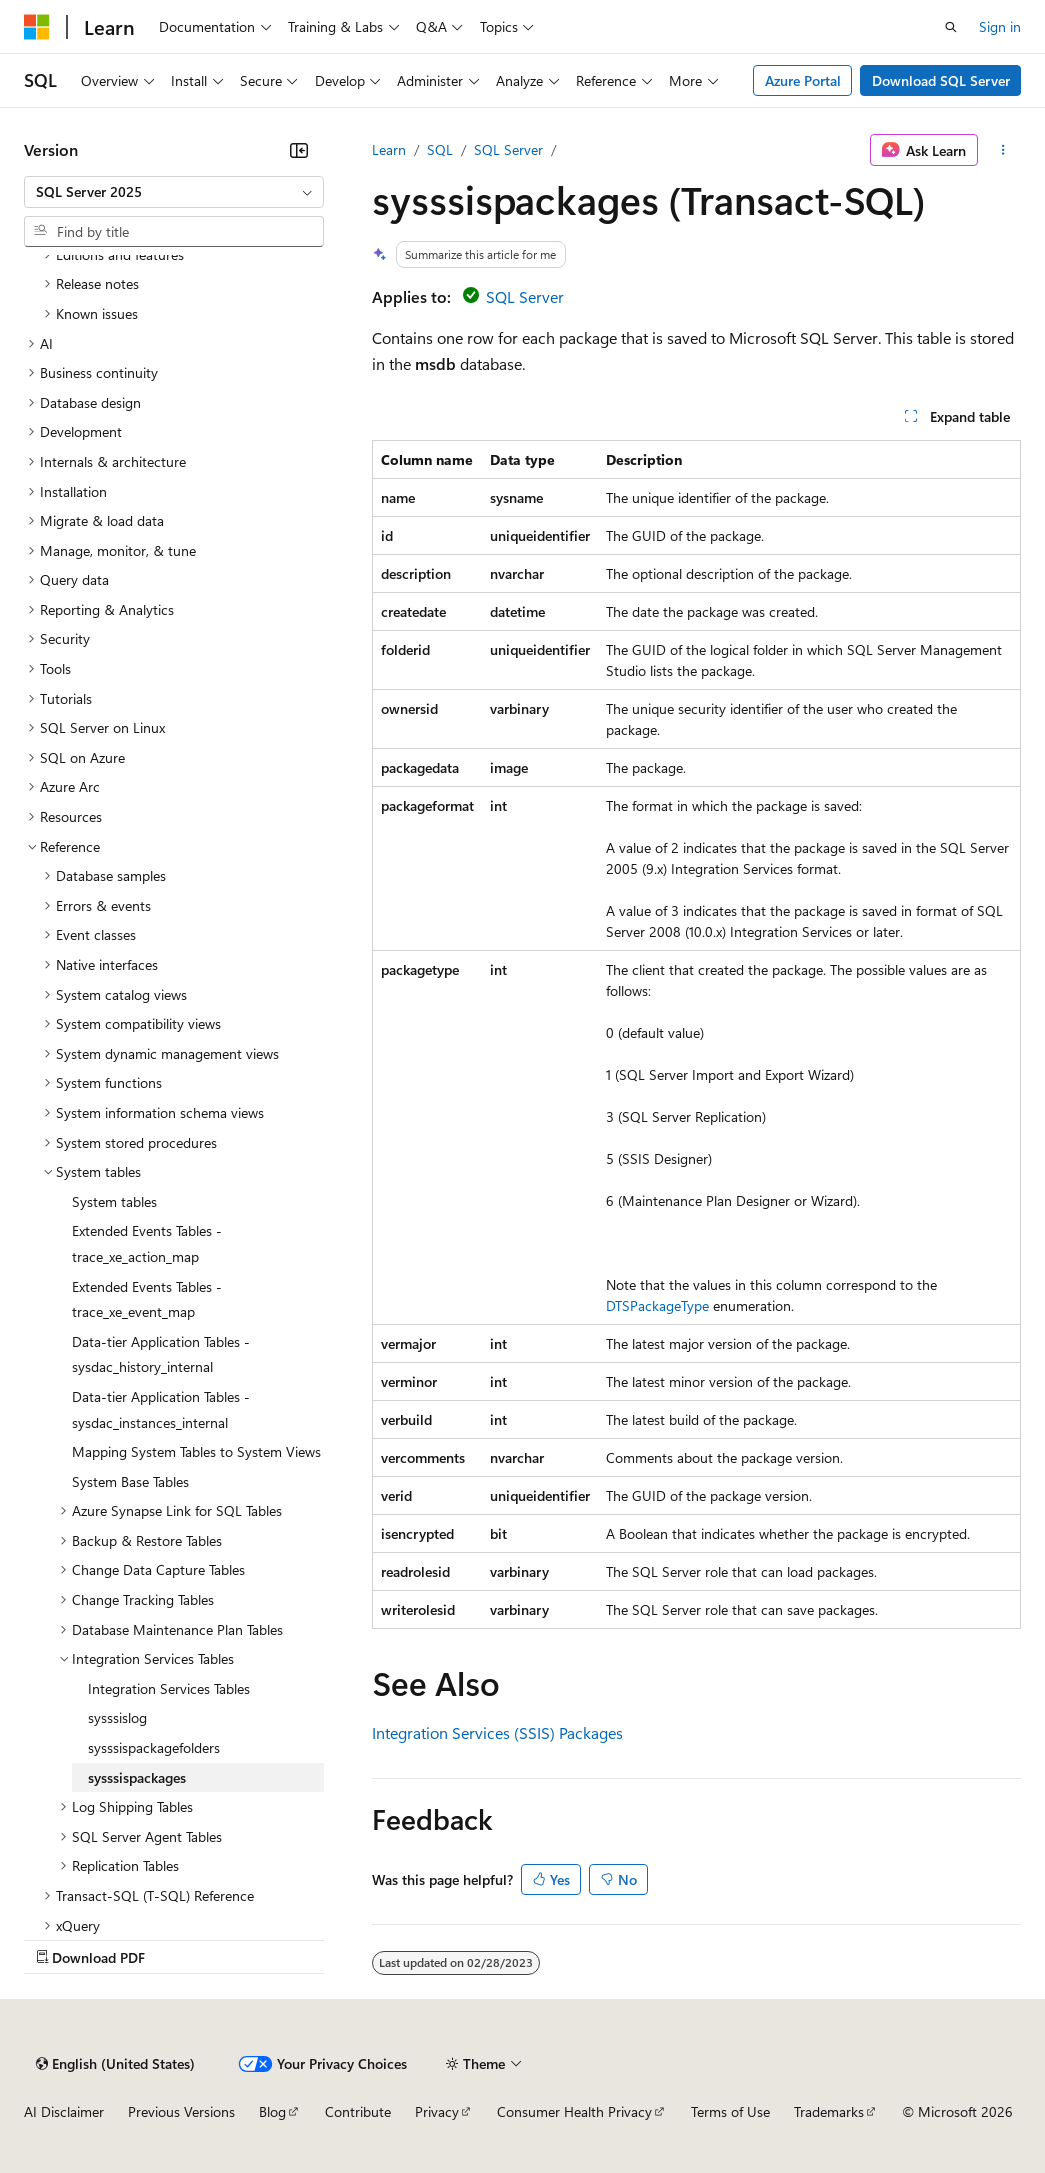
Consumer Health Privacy (574, 2111)
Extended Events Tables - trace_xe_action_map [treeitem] (147, 1243)
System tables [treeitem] (114, 1201)
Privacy (437, 2111)
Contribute (358, 2111)
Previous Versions (181, 2111)
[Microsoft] (37, 27)
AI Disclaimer (64, 2111)
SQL (440, 149)
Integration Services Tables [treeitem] (169, 1688)
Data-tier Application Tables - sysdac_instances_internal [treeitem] (161, 1409)
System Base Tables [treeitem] (130, 1481)
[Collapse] (299, 150)
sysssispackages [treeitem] (137, 1777)
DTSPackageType (657, 1305)
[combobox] (174, 192)
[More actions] (1003, 150)
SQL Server (508, 149)
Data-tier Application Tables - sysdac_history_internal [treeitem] (161, 1354)
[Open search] (951, 27)
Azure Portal (803, 80)
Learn (389, 149)
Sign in (1000, 26)
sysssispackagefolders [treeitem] (154, 1747)
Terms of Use (730, 2111)
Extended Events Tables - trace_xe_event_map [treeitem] (147, 1299)
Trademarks (829, 2111)
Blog (272, 2111)
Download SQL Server (941, 80)
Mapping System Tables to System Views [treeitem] (196, 1451)
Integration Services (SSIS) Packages (497, 1732)
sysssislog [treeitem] (117, 1717)
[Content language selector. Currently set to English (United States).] (115, 2064)
